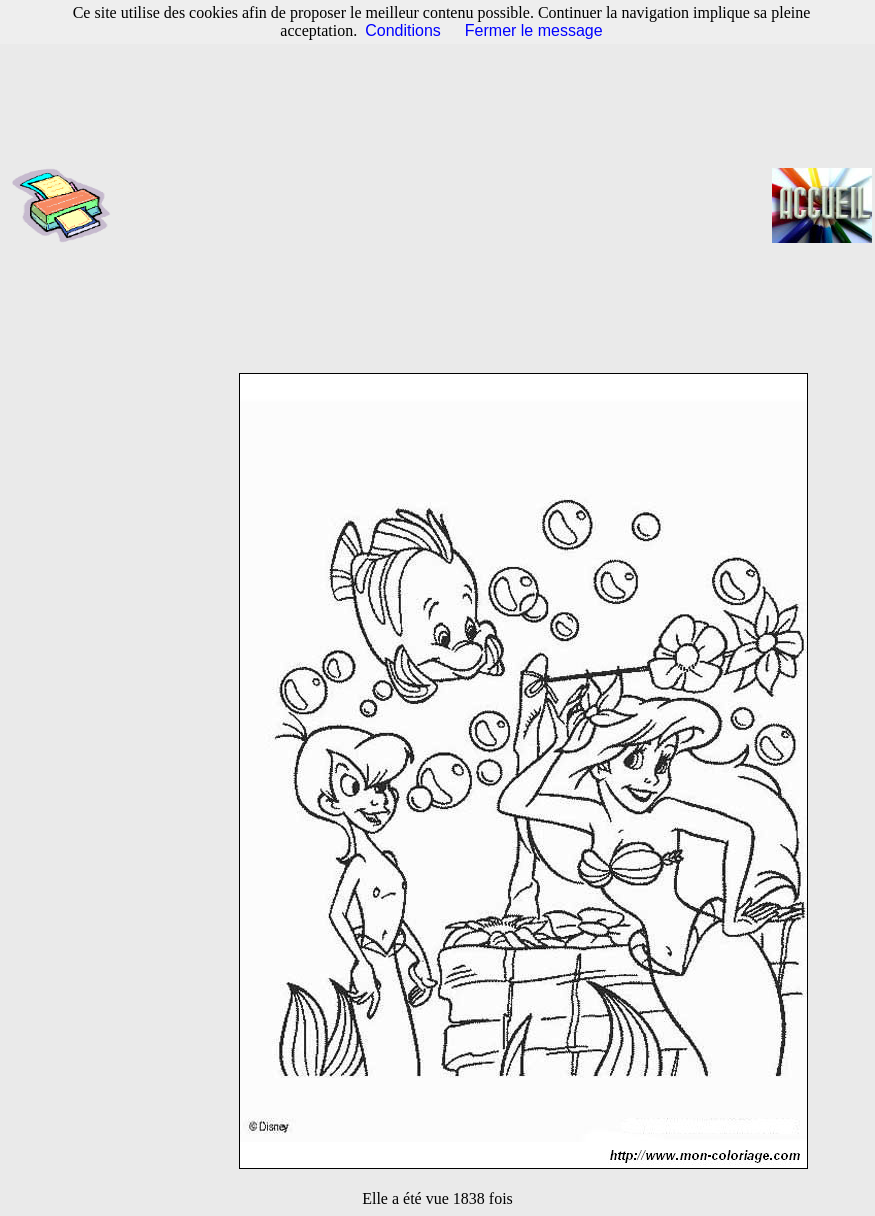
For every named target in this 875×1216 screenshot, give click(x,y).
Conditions (403, 30)
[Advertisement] (447, 205)
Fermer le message (534, 30)
